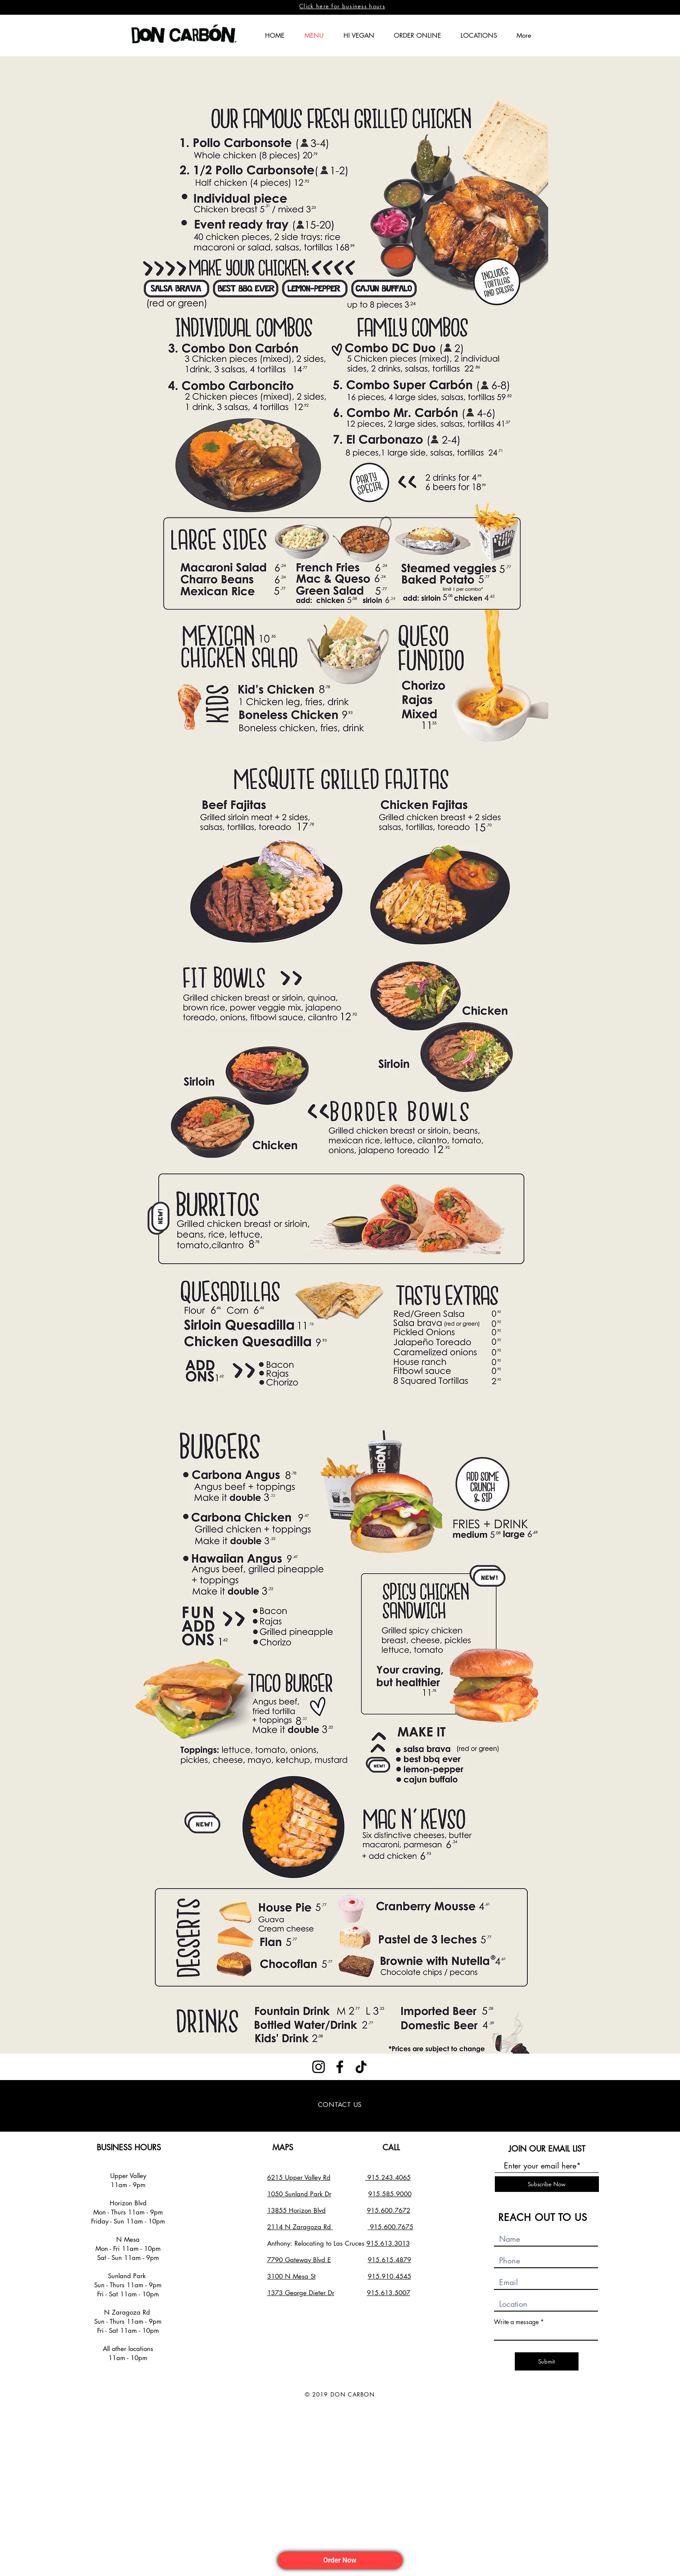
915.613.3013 (388, 2243)
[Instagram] (318, 2066)
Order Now (340, 2560)
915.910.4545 (389, 2276)
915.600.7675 (391, 2227)
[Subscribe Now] (547, 2184)
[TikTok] (361, 2066)
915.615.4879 (389, 2260)
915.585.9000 (390, 2194)
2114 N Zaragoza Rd (300, 2227)
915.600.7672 (388, 2210)
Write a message (516, 2322)
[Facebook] (339, 2066)
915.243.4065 (388, 2177)
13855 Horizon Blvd (296, 2210)
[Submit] (547, 2361)
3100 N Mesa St (291, 2276)
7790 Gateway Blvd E (299, 2260)
